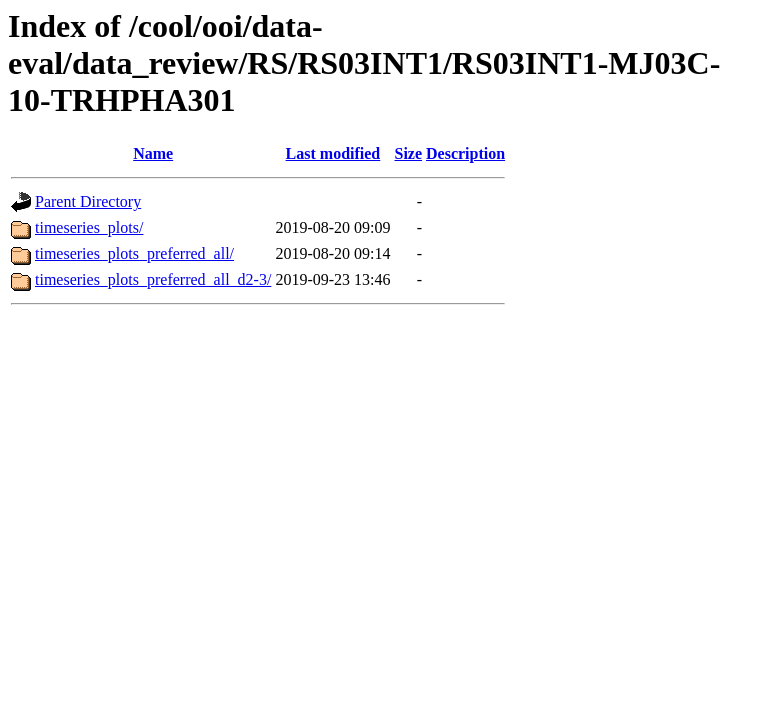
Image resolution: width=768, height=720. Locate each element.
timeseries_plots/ (89, 227)
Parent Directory (88, 201)
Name (153, 153)
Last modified (333, 153)
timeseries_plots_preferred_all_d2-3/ (153, 279)
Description (465, 153)
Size (408, 153)
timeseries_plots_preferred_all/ (134, 253)
